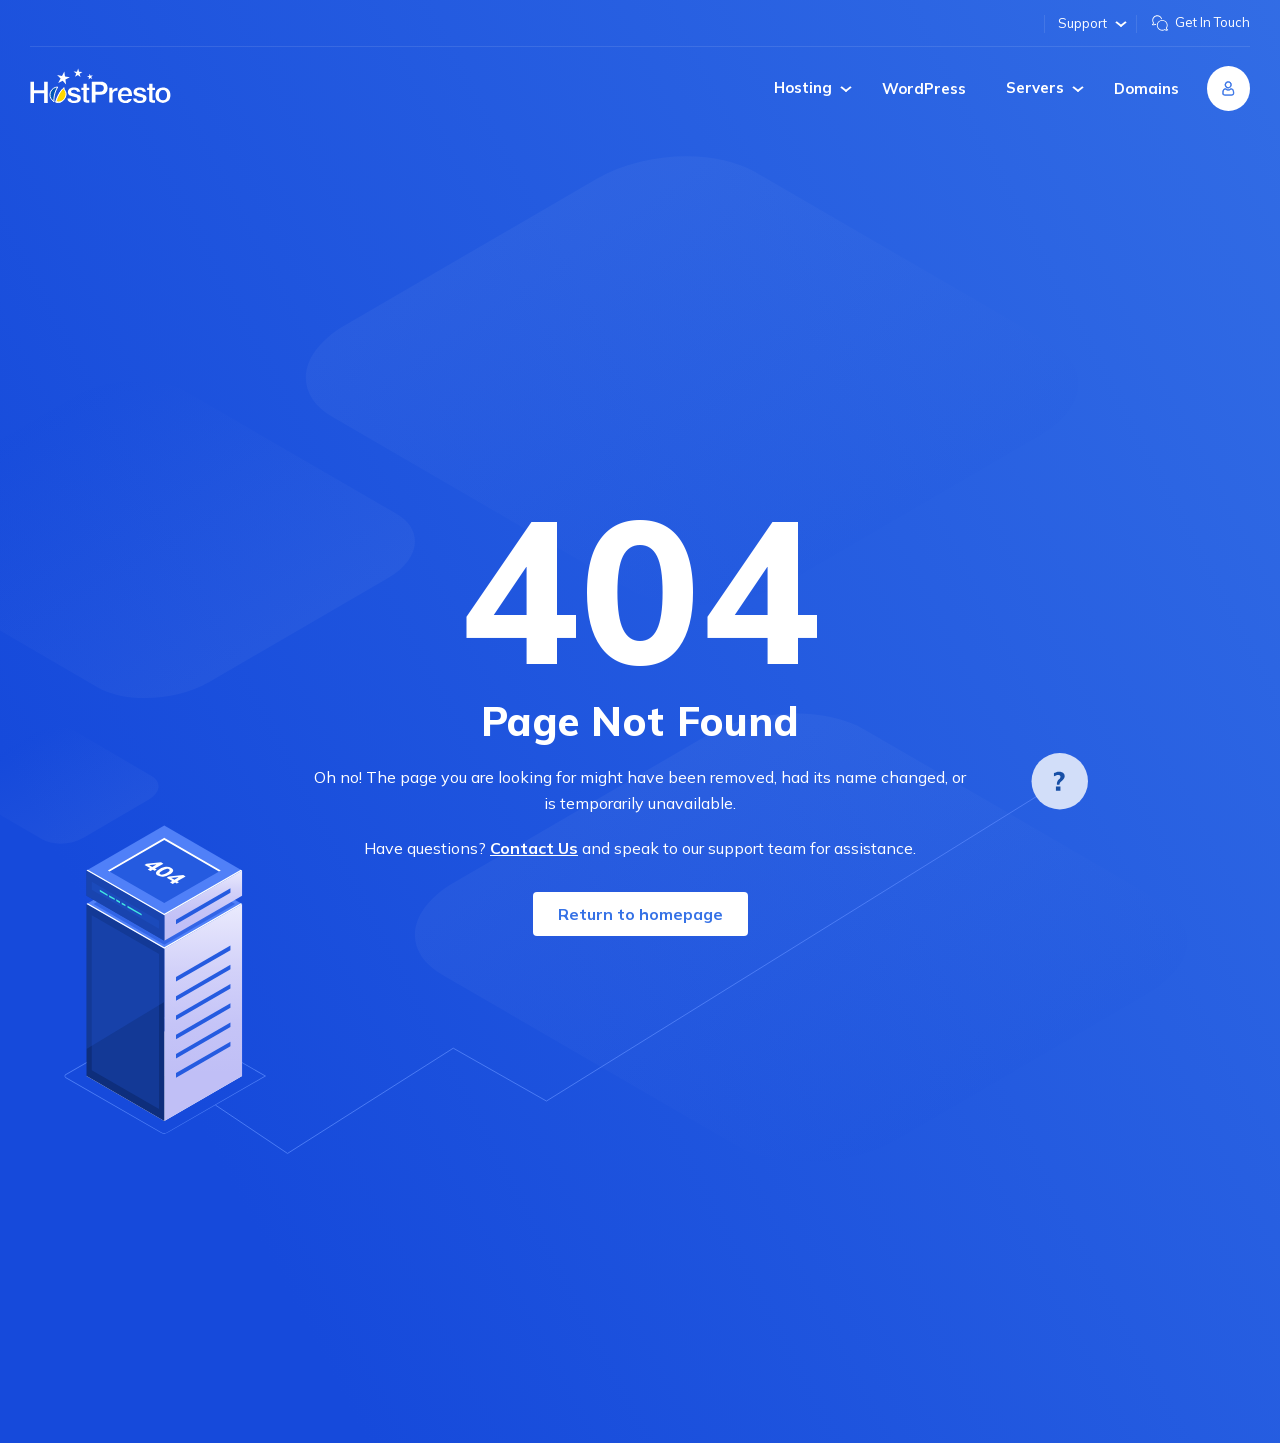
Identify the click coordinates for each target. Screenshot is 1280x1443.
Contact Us (534, 848)
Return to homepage (640, 914)
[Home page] (100, 86)
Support (1092, 22)
